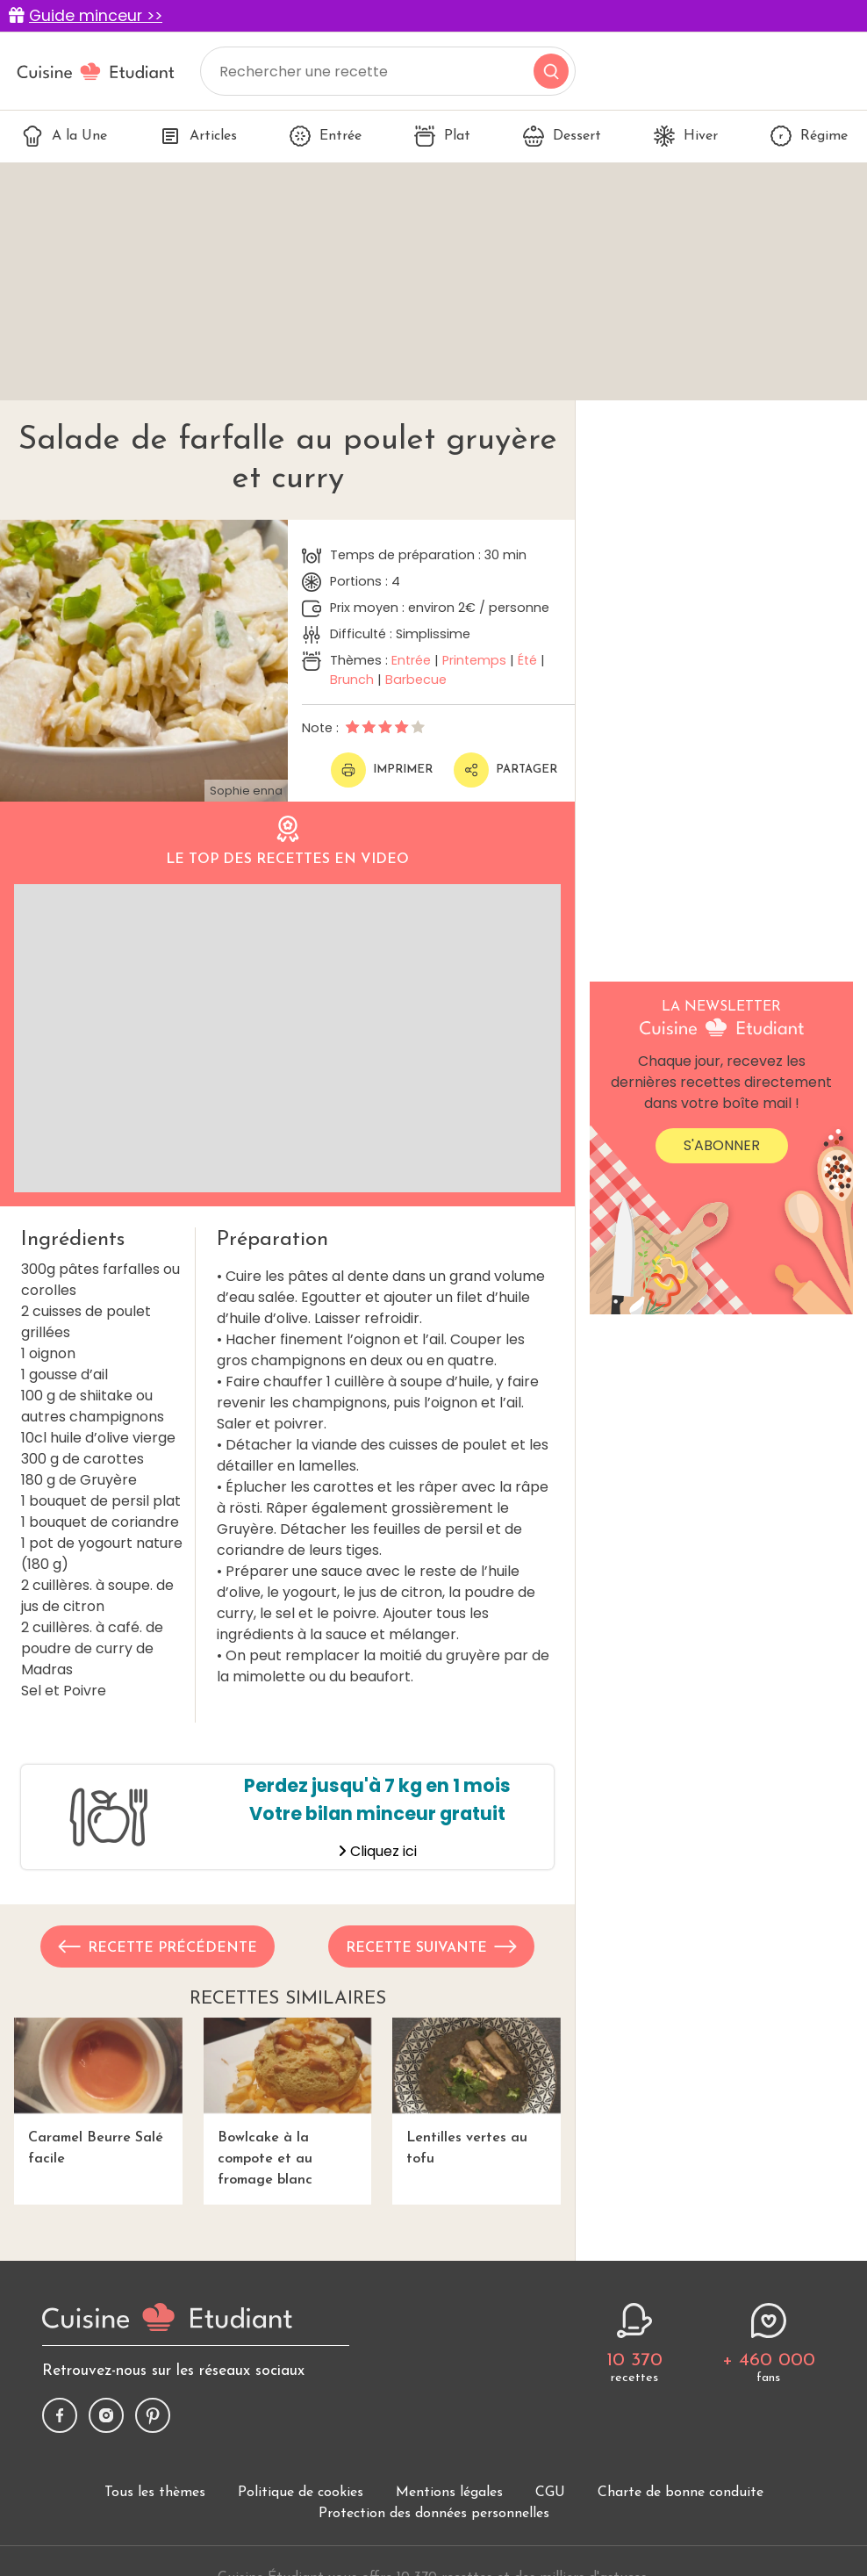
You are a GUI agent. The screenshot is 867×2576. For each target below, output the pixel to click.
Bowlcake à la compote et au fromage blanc (288, 2103)
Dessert (562, 136)
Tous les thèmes (154, 2493)
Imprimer (382, 770)
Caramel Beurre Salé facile (98, 2092)
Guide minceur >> (95, 15)
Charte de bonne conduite (680, 2493)
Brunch (352, 679)
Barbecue (416, 679)
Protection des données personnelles (434, 2514)
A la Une (64, 136)
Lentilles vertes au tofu (476, 2092)
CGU (550, 2493)
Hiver (686, 136)
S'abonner (722, 1145)
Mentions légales (449, 2493)
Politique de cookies (300, 2493)
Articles (198, 136)
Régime (809, 136)
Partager (505, 770)
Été (527, 660)
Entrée (326, 136)
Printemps (474, 660)
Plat (442, 136)
